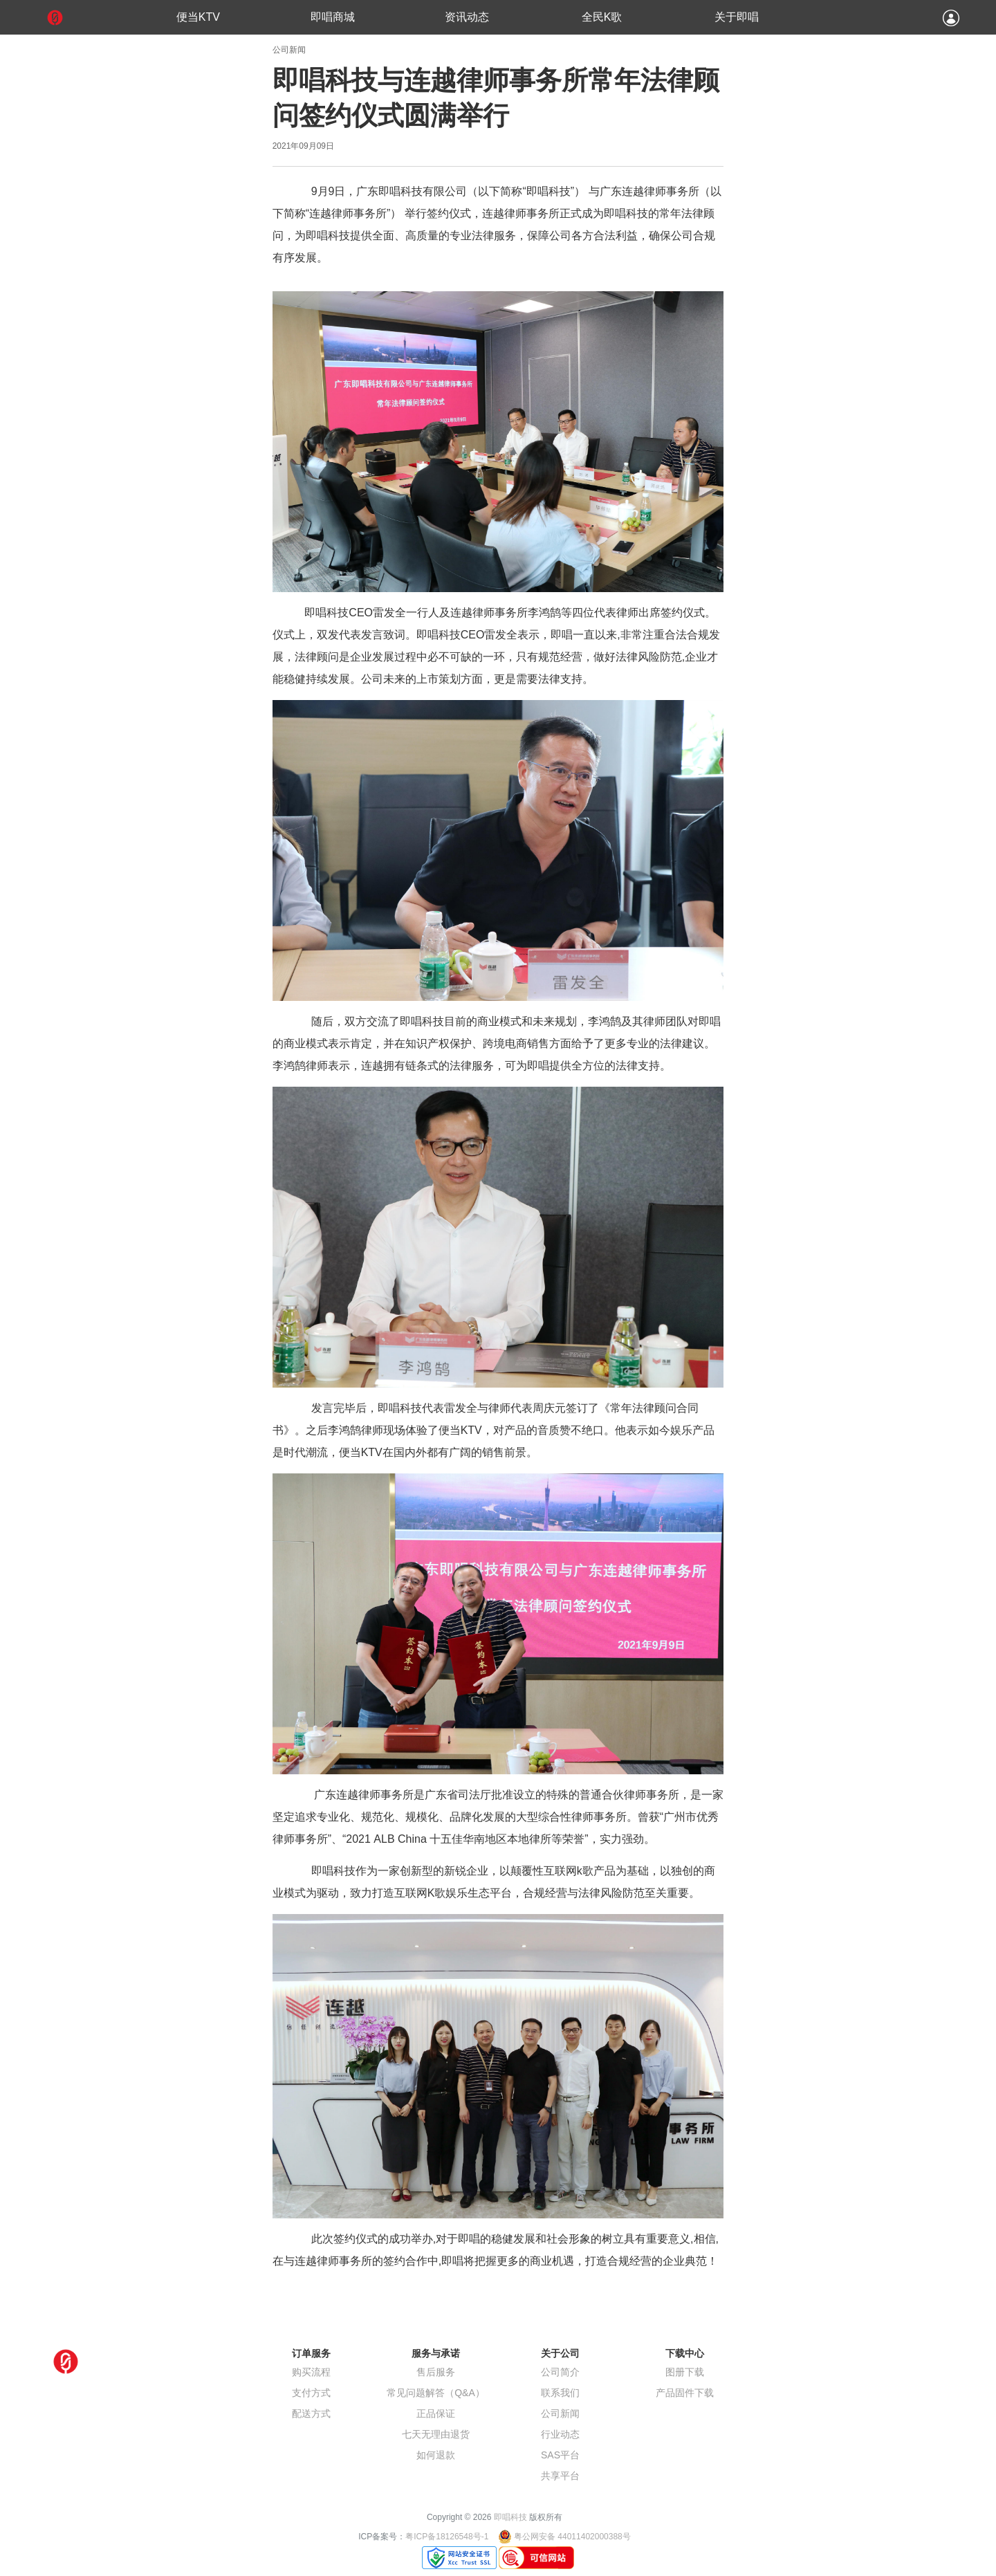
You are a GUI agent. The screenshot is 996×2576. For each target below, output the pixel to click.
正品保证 (435, 2413)
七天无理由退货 (436, 2434)
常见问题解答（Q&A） (436, 2392)
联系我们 (560, 2392)
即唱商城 (333, 17)
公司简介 (560, 2371)
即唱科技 (510, 2517)
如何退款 (435, 2454)
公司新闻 (560, 2413)
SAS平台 (560, 2454)
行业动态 (560, 2434)
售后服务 (435, 2371)
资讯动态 (467, 17)
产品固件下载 (685, 2392)
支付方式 (311, 2392)
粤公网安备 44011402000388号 (572, 2536)
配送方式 (311, 2413)
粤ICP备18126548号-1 (446, 2536)
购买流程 (311, 2371)
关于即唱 (736, 17)
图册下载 (684, 2371)
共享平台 (560, 2475)
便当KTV (198, 17)
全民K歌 (602, 17)
